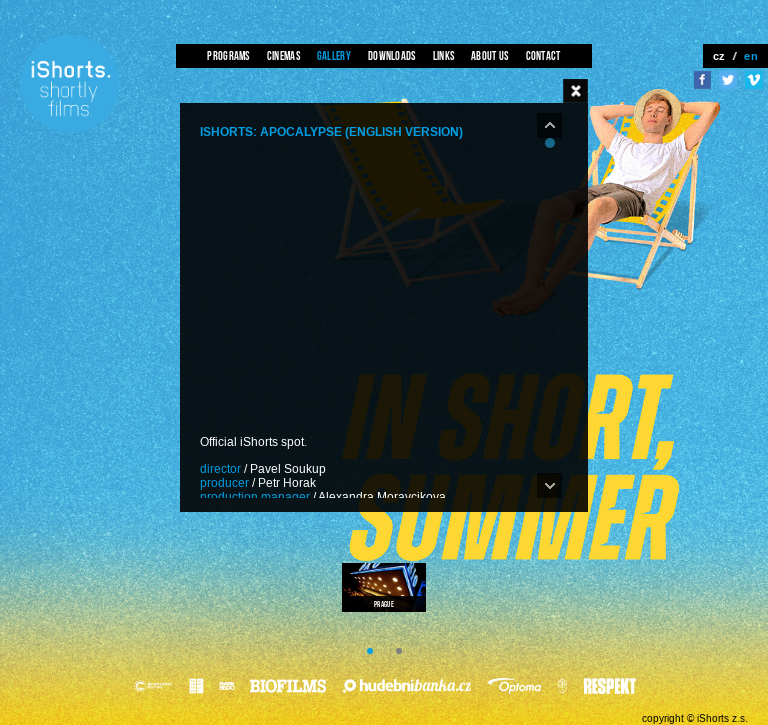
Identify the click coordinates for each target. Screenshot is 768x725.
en (751, 56)
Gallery (334, 55)
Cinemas (283, 55)
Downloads (392, 55)
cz (719, 56)
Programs (228, 55)
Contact (543, 55)
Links (444, 55)
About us (489, 55)
